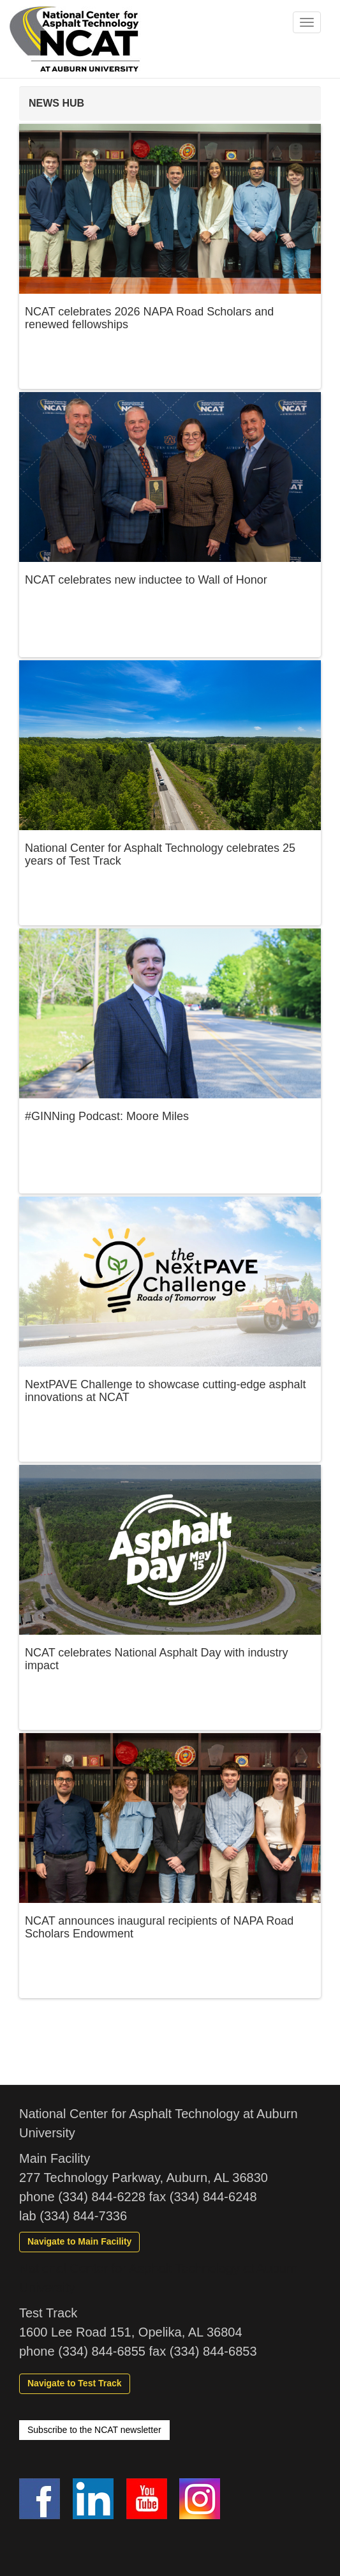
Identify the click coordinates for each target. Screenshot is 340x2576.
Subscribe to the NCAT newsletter (94, 2430)
